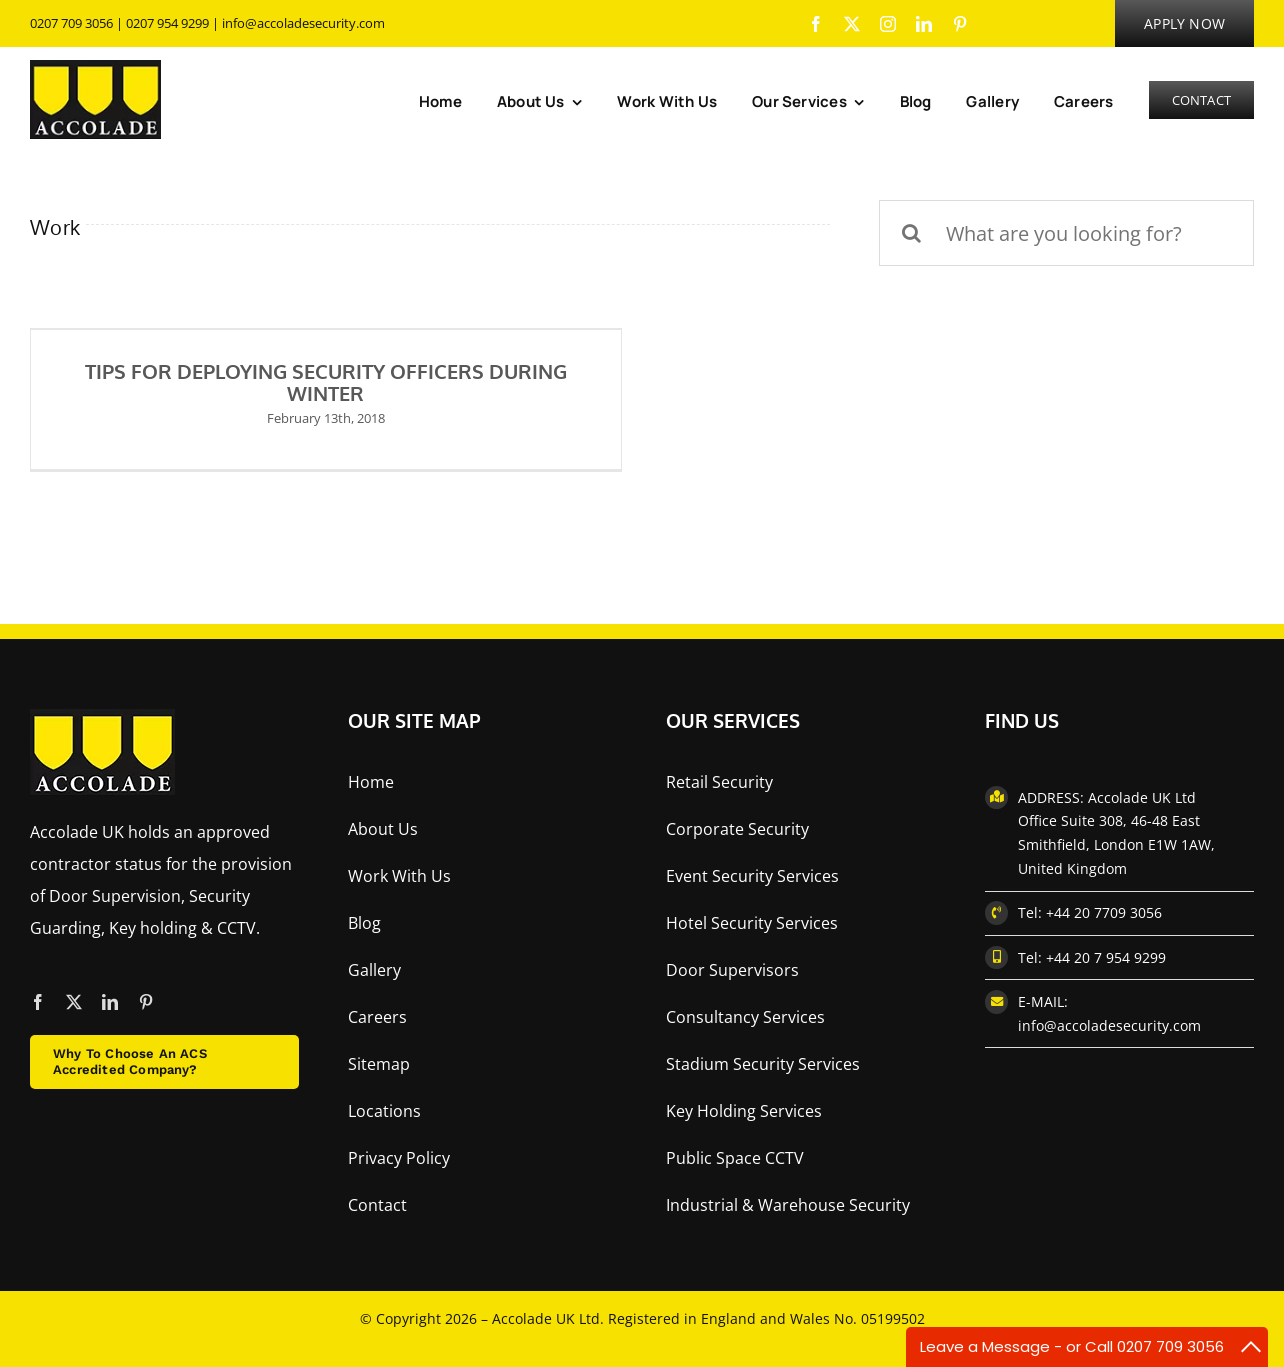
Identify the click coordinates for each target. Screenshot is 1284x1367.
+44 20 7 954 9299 (1106, 957)
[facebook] (816, 24)
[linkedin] (924, 24)
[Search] (912, 233)
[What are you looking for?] (1066, 233)
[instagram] (888, 24)
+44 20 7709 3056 (1104, 912)
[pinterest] (960, 24)
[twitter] (852, 24)
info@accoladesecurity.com (303, 23)
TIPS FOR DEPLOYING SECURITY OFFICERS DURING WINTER (326, 382)
